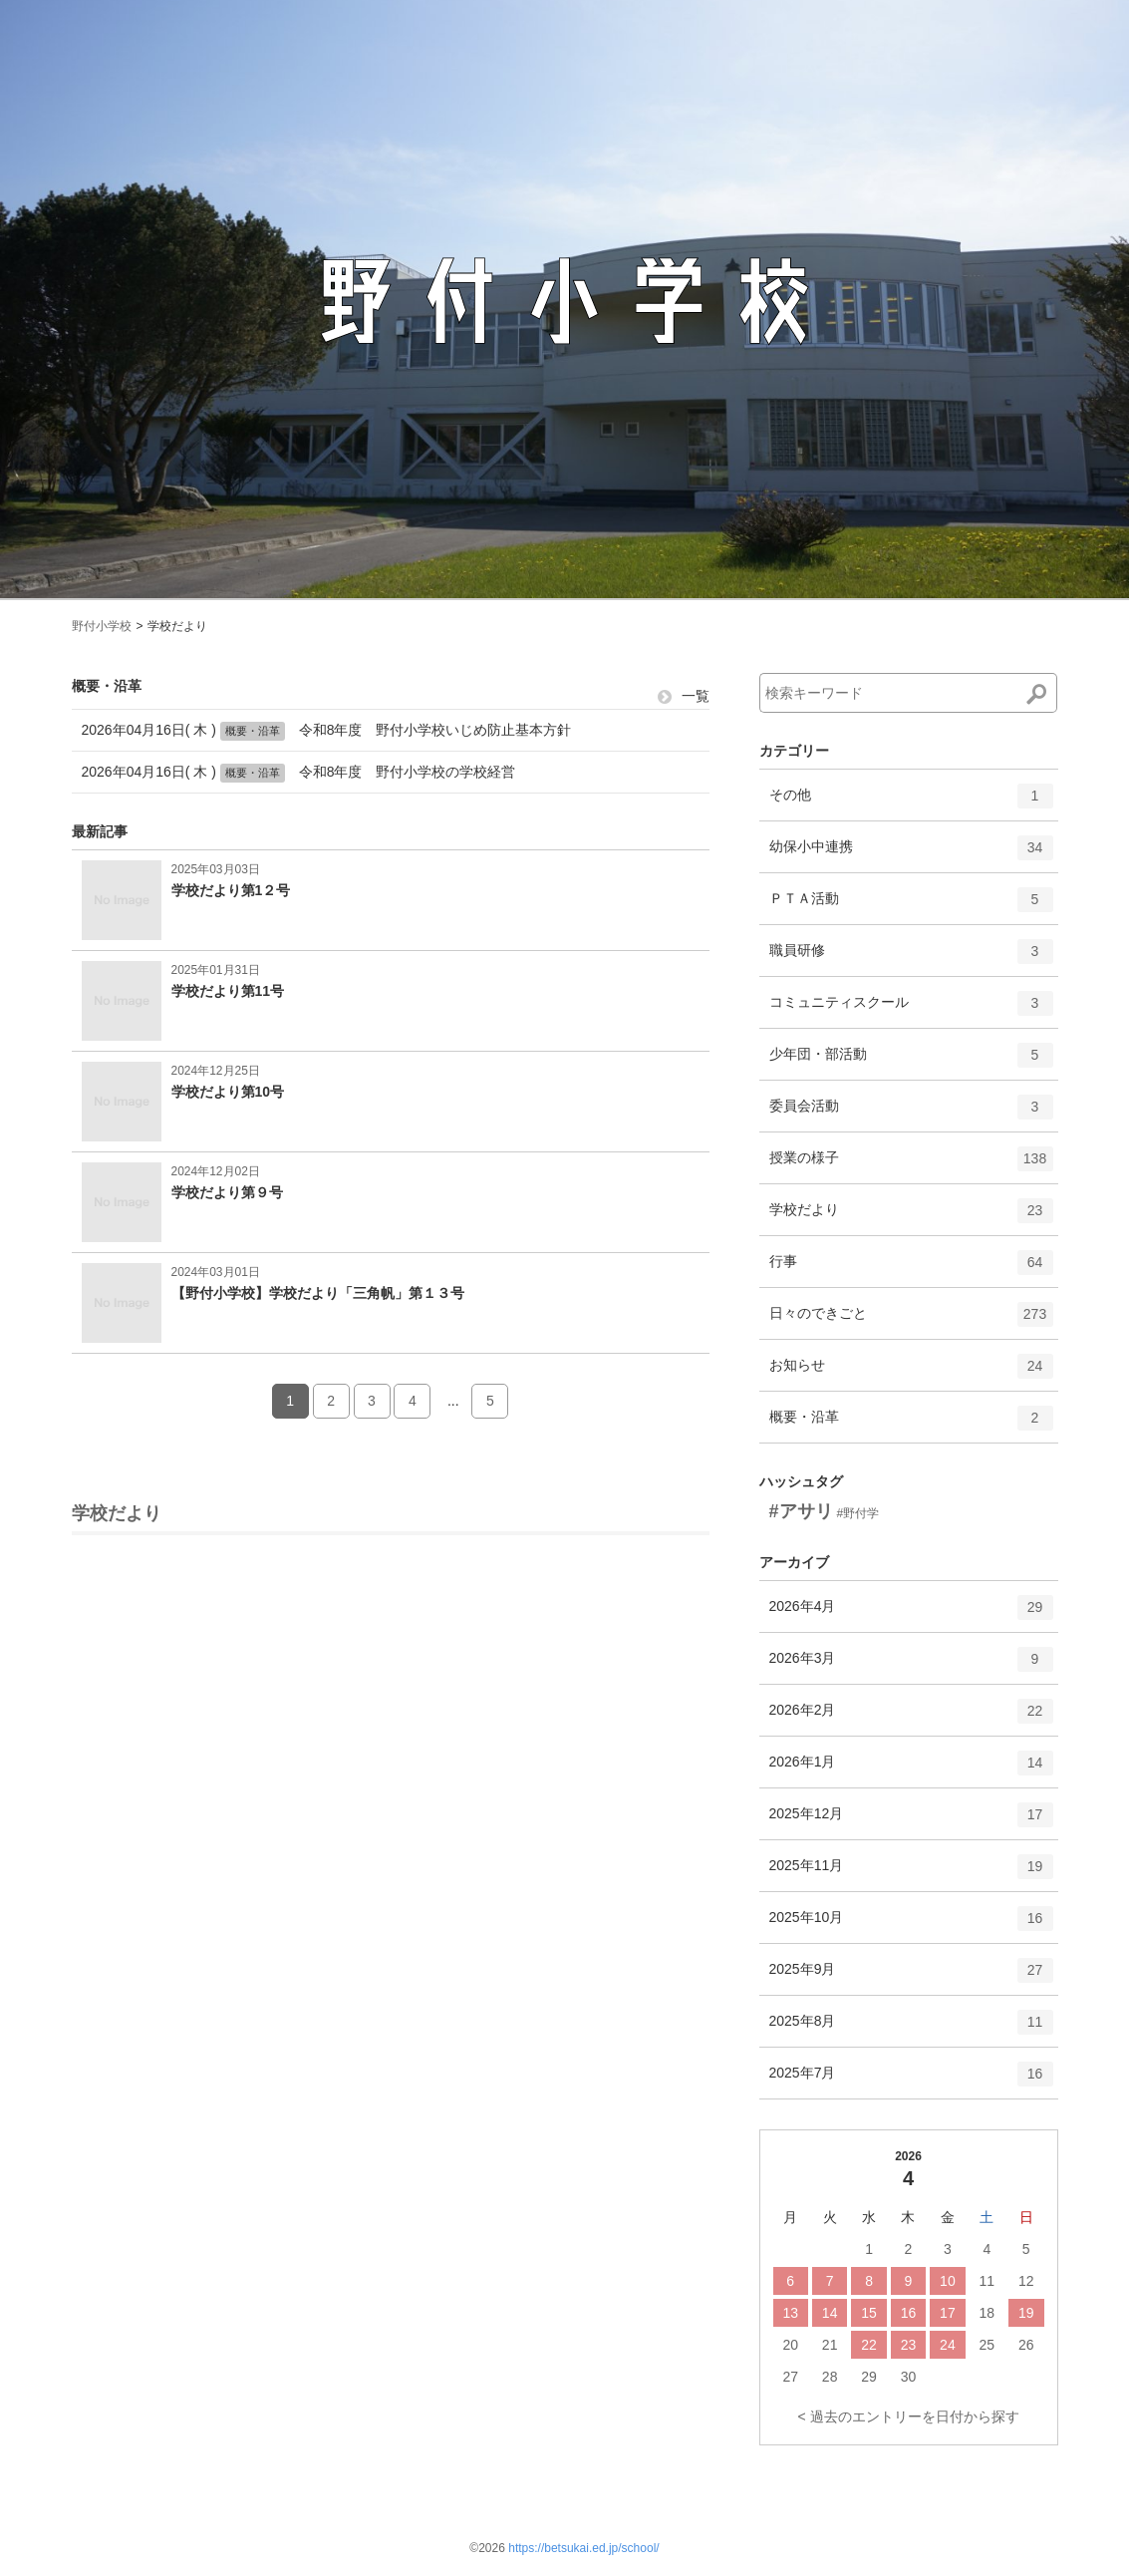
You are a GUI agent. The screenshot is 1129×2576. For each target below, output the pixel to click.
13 (790, 2313)
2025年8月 (911, 2029)
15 (869, 2313)
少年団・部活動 (911, 1062)
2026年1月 (911, 1769)
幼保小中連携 (911, 854)
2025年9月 (911, 1977)
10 (948, 2281)
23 (909, 2345)
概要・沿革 (911, 1425)
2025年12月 (911, 1821)
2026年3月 (911, 1666)
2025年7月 (911, 2080)
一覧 (683, 696)
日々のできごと (911, 1321)
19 (1026, 2313)
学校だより (911, 1217)
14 (830, 2313)
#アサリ (801, 1511)
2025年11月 (911, 1873)
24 (948, 2345)
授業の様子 (911, 1165)
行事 (911, 1269)
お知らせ (911, 1373)
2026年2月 (911, 1718)
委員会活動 (911, 1113)
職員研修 (911, 958)
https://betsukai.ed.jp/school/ (583, 2548)
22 (869, 2345)
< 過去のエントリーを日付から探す (907, 2416)
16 (909, 2313)
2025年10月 (911, 1925)
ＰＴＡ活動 (911, 906)
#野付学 (857, 1513)
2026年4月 (911, 1614)
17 (948, 2313)
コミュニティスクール (911, 1010)
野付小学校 (102, 626)
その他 (911, 802)
